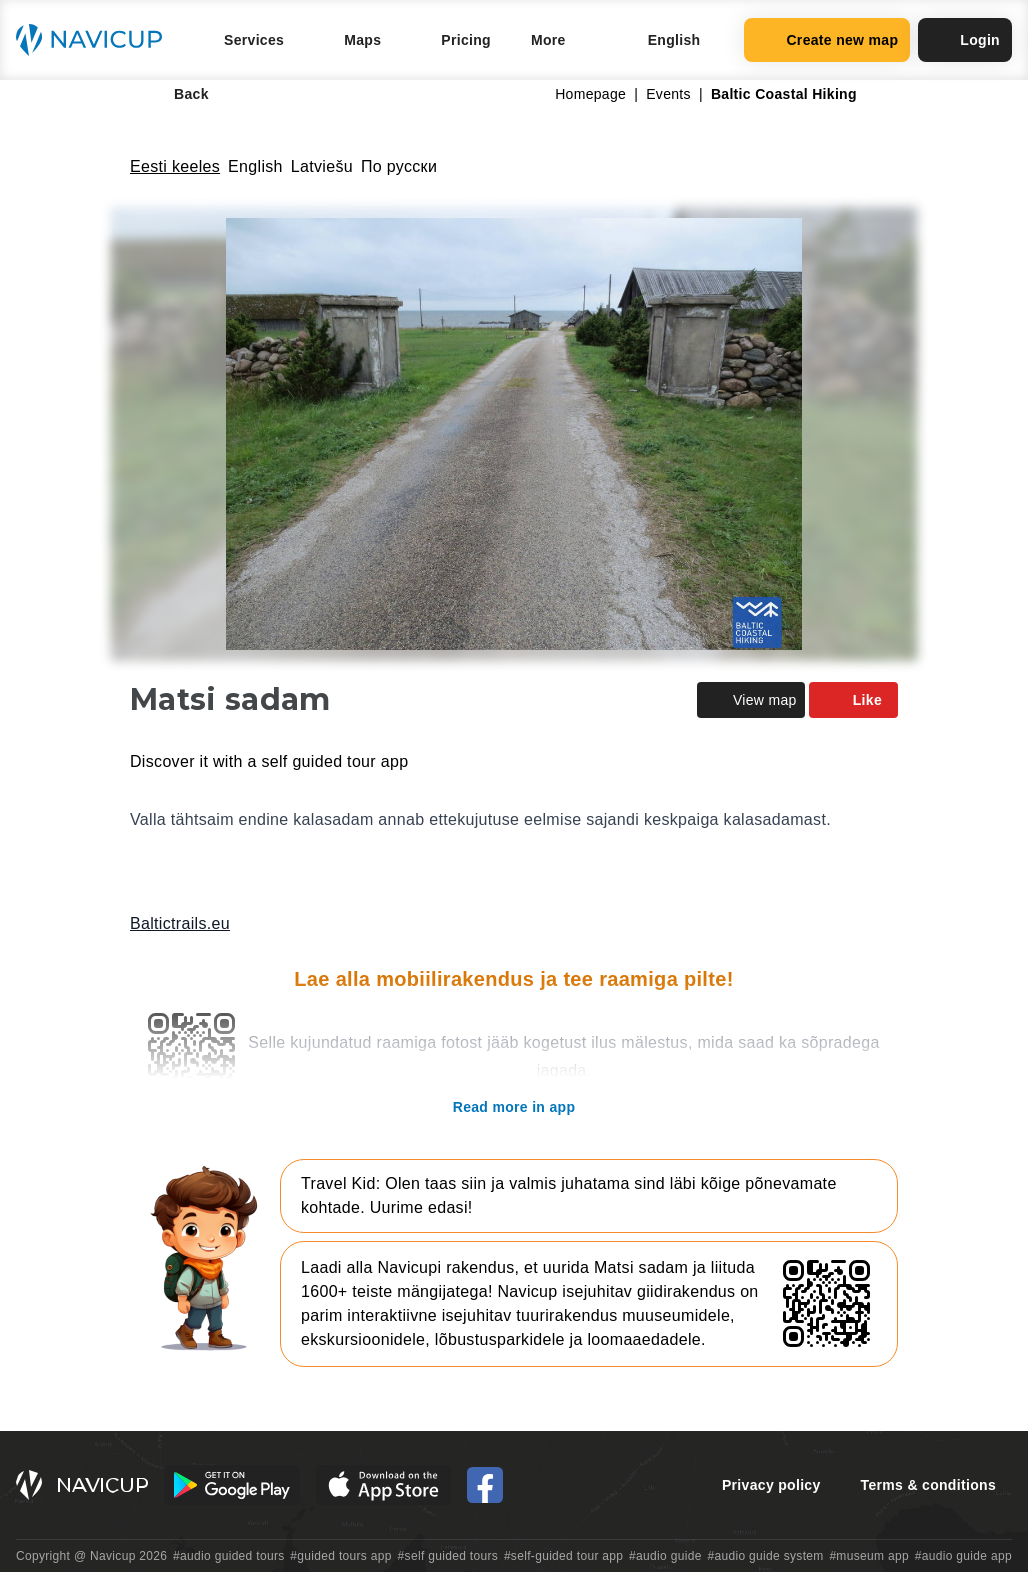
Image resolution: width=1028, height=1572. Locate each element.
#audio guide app (963, 1556)
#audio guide (665, 1556)
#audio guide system (765, 1556)
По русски (399, 166)
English (255, 166)
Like (853, 700)
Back (177, 94)
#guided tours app (341, 1556)
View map (751, 700)
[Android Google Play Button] (232, 1485)
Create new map (827, 40)
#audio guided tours (229, 1556)
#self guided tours (448, 1556)
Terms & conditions (928, 1485)
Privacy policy (771, 1485)
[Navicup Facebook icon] (485, 1485)
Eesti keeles (175, 166)
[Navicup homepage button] (96, 40)
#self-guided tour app (563, 1556)
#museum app (869, 1556)
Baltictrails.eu (180, 923)
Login (965, 40)
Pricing (466, 40)
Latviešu (322, 166)
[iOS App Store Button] (383, 1485)
